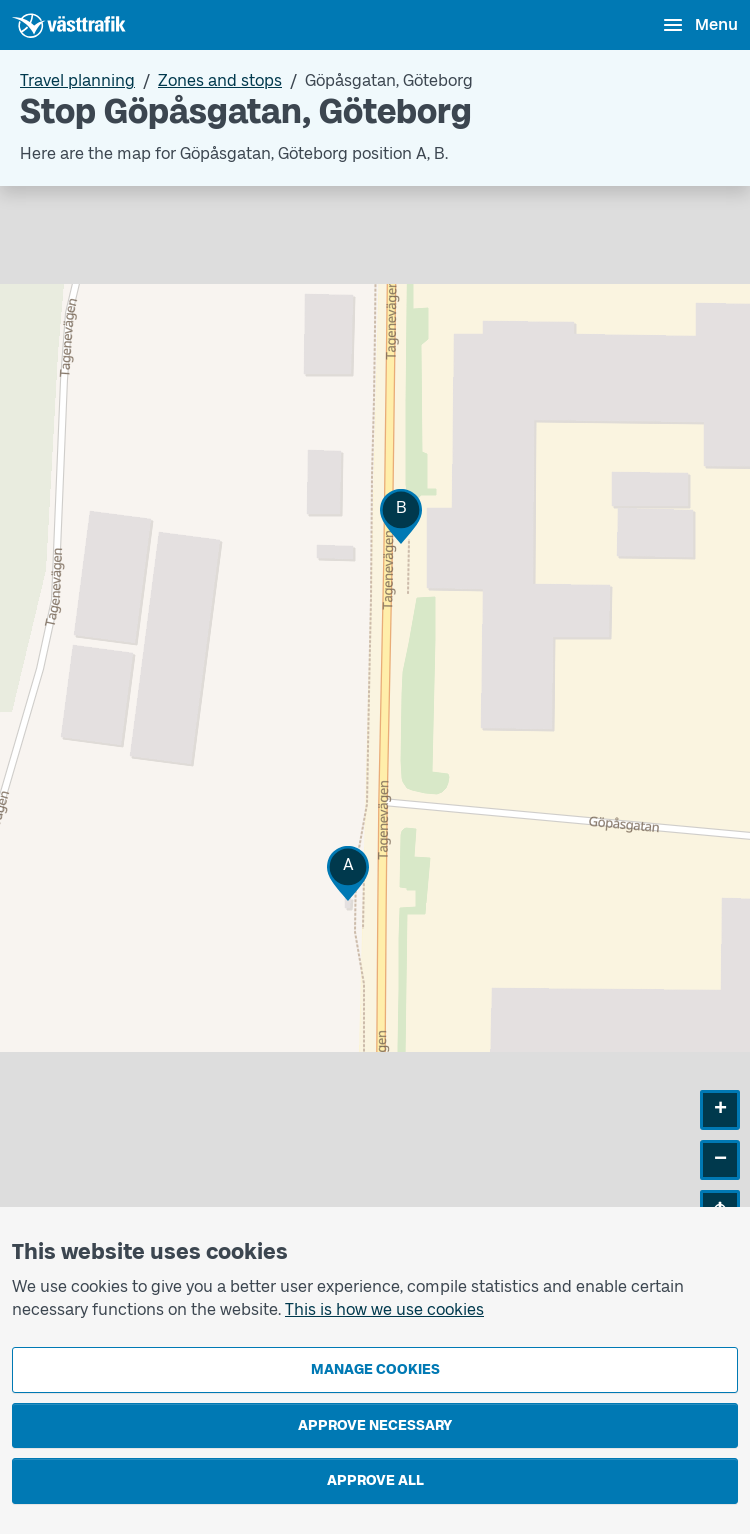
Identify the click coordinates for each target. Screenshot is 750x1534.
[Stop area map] (375, 723)
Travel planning (77, 80)
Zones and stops (220, 80)
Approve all (375, 1480)
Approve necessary (375, 1425)
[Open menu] (699, 25)
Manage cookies (375, 1369)
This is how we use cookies (384, 1309)
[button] (348, 873)
